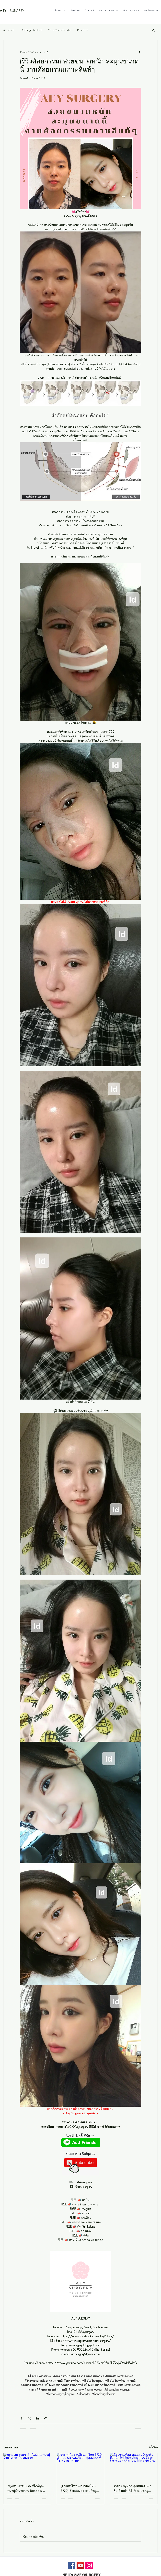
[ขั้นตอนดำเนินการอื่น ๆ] (139, 52)
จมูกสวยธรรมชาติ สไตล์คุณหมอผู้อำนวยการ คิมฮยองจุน (26, 2488)
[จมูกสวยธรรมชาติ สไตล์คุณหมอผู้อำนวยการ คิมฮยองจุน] (27, 2466)
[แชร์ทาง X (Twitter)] (29, 2418)
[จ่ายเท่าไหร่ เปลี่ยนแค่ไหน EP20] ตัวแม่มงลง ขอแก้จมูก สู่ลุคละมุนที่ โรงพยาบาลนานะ (80, 2488)
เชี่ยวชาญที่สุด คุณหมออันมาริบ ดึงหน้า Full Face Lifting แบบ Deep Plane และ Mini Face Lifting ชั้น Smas (132, 2488)
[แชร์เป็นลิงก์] (45, 2418)
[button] (60, 11)
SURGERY (17, 10)
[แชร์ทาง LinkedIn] (37, 2418)
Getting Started (31, 30)
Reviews (82, 30)
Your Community (59, 30)
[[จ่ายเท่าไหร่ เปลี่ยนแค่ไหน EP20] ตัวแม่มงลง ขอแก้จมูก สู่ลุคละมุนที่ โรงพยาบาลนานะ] (80, 2466)
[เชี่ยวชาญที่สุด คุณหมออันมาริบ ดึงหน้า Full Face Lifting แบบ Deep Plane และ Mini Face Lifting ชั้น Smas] (134, 2466)
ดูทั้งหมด (153, 2446)
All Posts (8, 30)
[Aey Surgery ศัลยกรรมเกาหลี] (71, 2565)
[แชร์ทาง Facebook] (21, 2418)
